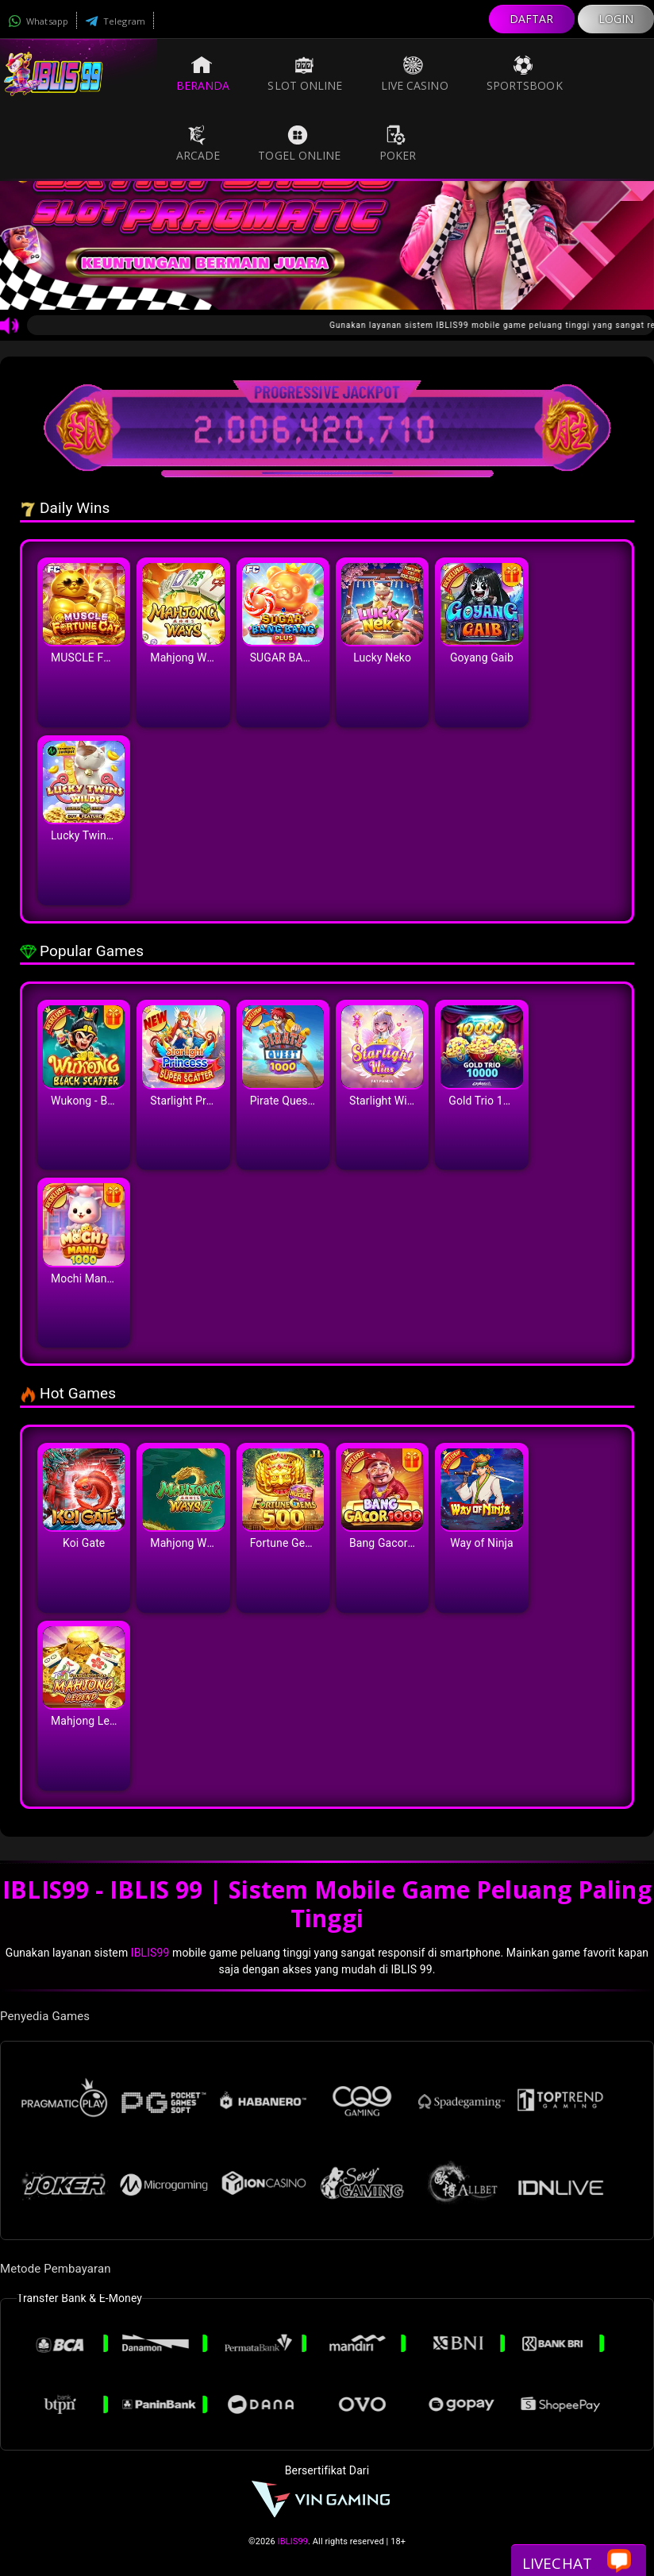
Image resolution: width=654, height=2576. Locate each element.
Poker (398, 144)
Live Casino (414, 74)
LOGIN (616, 18)
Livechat (576, 2562)
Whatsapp (38, 21)
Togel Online (299, 144)
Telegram (115, 21)
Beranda (203, 74)
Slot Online (304, 74)
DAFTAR (532, 18)
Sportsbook (525, 74)
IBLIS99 (150, 1952)
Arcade (198, 144)
